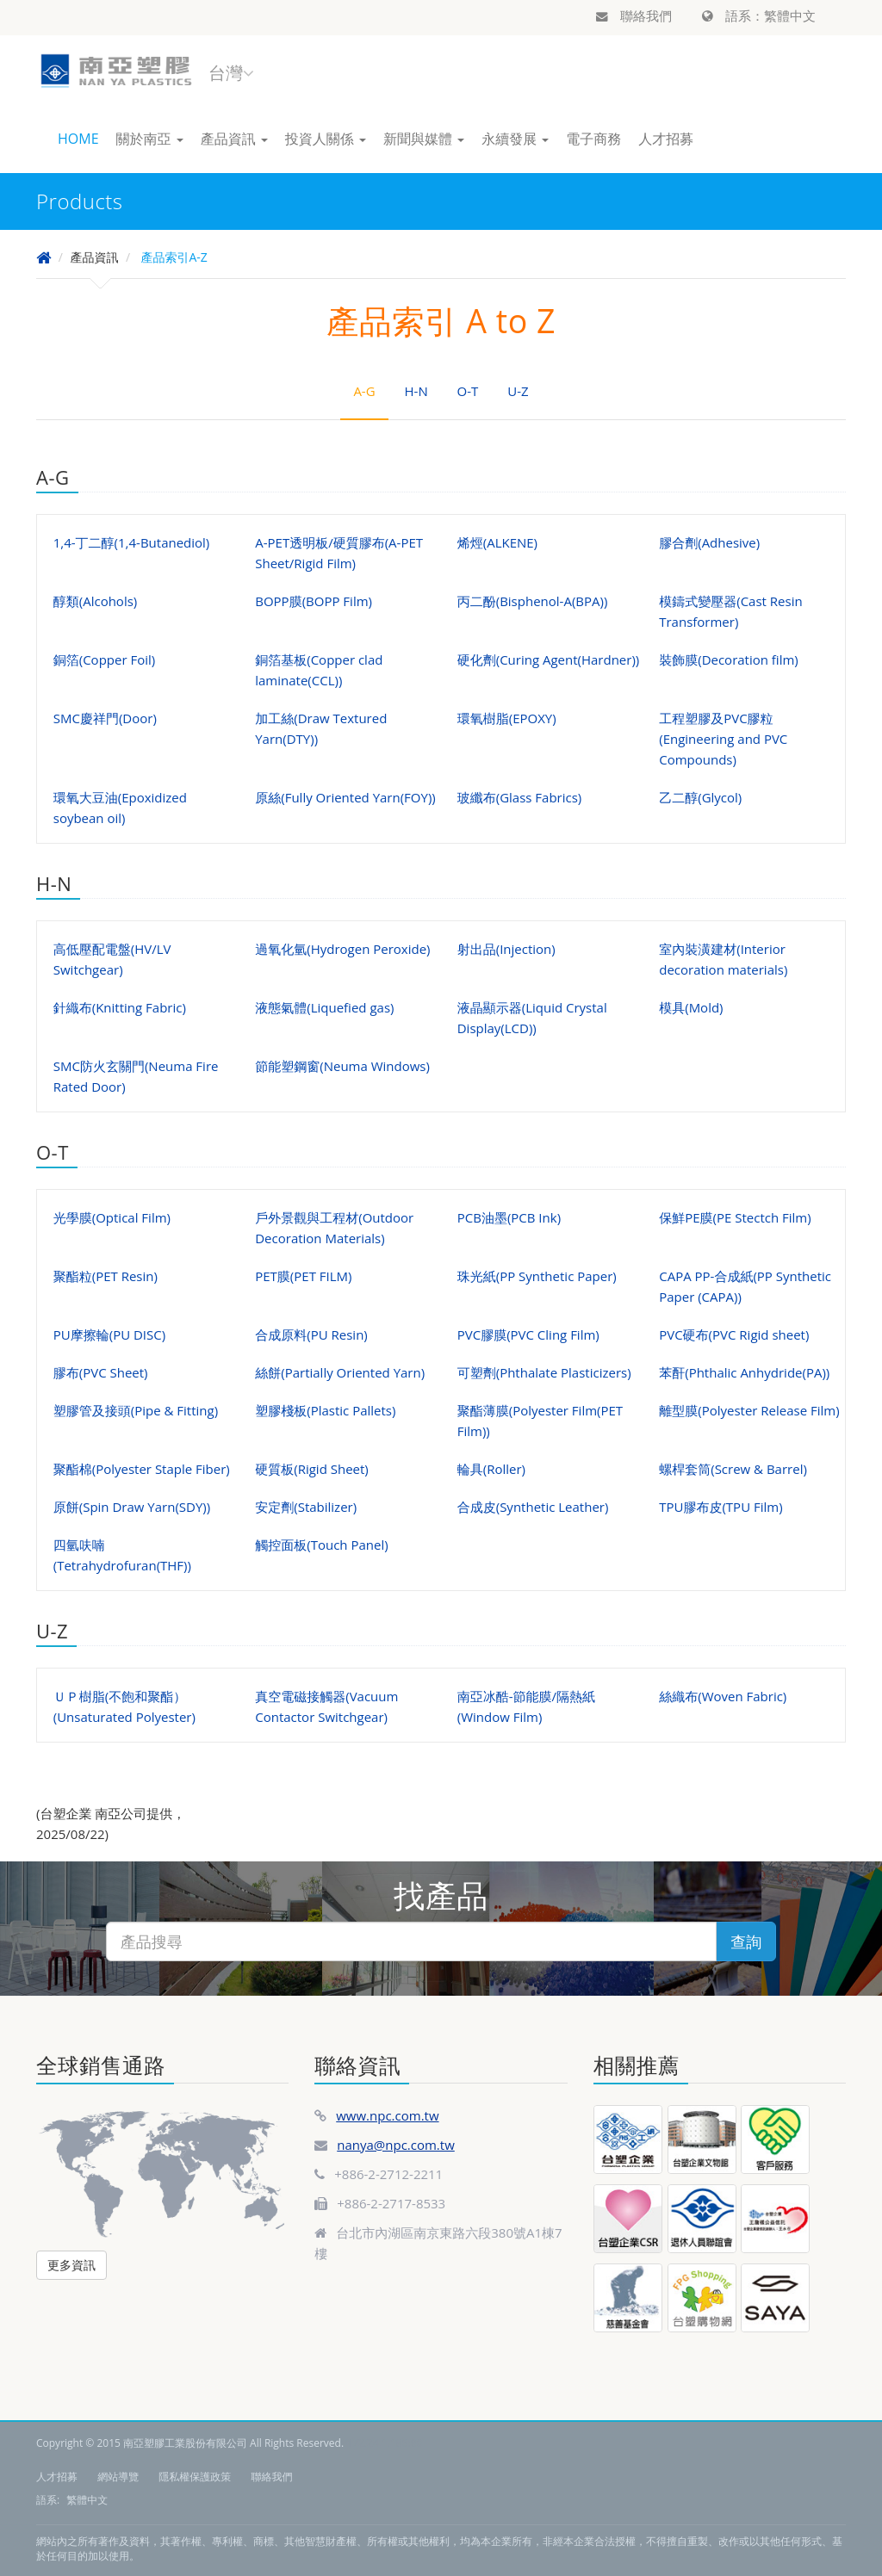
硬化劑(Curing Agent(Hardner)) (548, 659)
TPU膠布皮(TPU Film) (720, 1506)
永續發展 (515, 138)
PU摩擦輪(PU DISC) (109, 1334)
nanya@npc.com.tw (396, 2144)
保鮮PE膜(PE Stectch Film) (735, 1217)
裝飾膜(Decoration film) (728, 659)
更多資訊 (71, 2265)
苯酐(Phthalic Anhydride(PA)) (744, 1372)
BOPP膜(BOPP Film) (313, 601)
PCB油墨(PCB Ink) (509, 1217)
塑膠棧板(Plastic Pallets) (325, 1410)
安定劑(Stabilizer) (306, 1506)
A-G (364, 390)
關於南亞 (149, 138)
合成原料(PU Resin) (311, 1334)
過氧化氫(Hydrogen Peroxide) (342, 948)
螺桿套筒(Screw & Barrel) (733, 1468)
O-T (468, 390)
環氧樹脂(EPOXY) (506, 718)
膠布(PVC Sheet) (100, 1372)
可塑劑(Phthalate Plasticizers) (544, 1372)
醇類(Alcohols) (95, 601)
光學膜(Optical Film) (112, 1217)
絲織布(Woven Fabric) (722, 1696)
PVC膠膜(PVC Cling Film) (528, 1334)
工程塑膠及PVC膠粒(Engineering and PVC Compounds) (723, 738)
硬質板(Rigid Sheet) (312, 1468)
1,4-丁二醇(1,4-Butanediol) (131, 542)
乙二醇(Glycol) (700, 797)
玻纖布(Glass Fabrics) (519, 797)
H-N (416, 390)
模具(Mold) (691, 1007)
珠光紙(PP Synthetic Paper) (537, 1276)
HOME (78, 138)
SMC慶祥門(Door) (105, 718)
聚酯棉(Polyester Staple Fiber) (141, 1468)
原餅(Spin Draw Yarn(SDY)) (131, 1506)
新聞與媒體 (423, 138)
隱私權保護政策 (194, 2476)
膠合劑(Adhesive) (709, 542)
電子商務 (593, 138)
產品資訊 (234, 138)
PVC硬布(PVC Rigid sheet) (734, 1334)
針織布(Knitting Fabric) (119, 1007)
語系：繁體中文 (759, 15)
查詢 (745, 1941)
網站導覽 (118, 2476)
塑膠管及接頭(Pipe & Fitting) (135, 1410)
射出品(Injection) (506, 948)
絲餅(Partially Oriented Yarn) (340, 1372)
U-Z (517, 390)
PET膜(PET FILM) (303, 1276)
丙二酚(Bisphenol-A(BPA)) (532, 601)
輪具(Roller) (491, 1468)
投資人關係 (325, 138)
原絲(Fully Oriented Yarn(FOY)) (345, 797)
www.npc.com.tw (387, 2115)
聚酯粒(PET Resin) (105, 1276)
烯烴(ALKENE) (497, 542)
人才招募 (665, 138)
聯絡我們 (634, 15)
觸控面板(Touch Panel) (321, 1544)
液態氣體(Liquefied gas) (324, 1007)
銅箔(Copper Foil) (104, 659)
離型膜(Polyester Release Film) (749, 1410)
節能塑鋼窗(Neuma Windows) (342, 1065)
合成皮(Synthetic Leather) (533, 1506)
